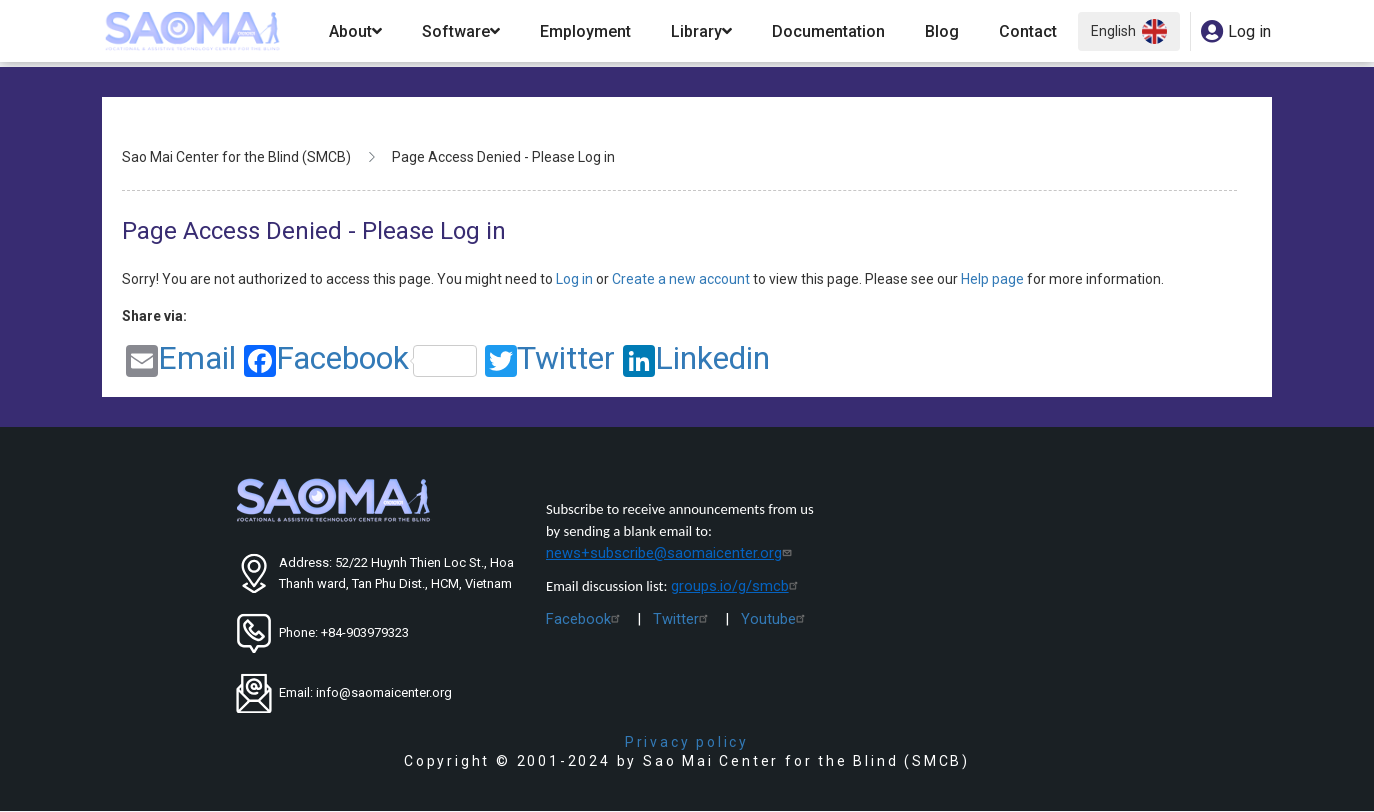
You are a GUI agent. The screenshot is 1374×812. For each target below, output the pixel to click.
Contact (1028, 31)
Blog (942, 31)
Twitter (550, 359)
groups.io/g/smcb (737, 586)
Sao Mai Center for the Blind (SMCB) (236, 157)
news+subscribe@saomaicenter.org (671, 553)
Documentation (828, 31)
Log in (576, 279)
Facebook (360, 359)
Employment (585, 31)
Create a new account (682, 279)
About (355, 31)
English (1129, 31)
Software (461, 31)
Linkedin (696, 359)
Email (181, 359)
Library (701, 31)
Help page (994, 279)
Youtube (775, 619)
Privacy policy (687, 742)
